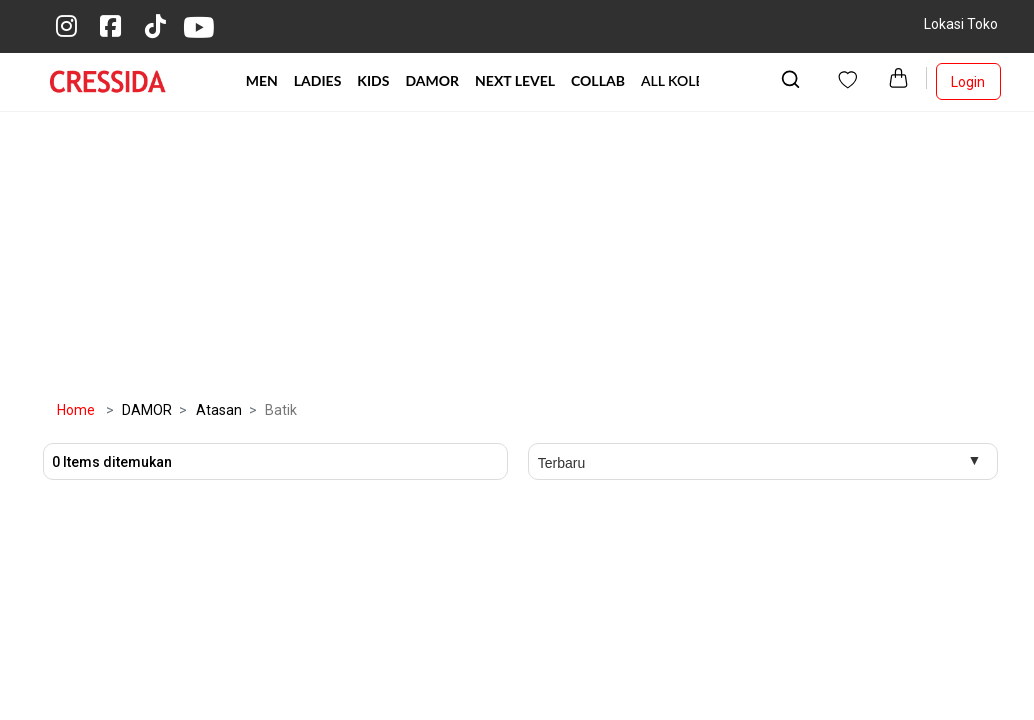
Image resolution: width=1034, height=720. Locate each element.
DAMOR (432, 80)
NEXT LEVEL (515, 80)
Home (76, 410)
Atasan (208, 410)
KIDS (373, 80)
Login (968, 82)
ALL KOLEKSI (683, 80)
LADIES (318, 80)
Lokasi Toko (961, 24)
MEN (262, 80)
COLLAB (598, 80)
